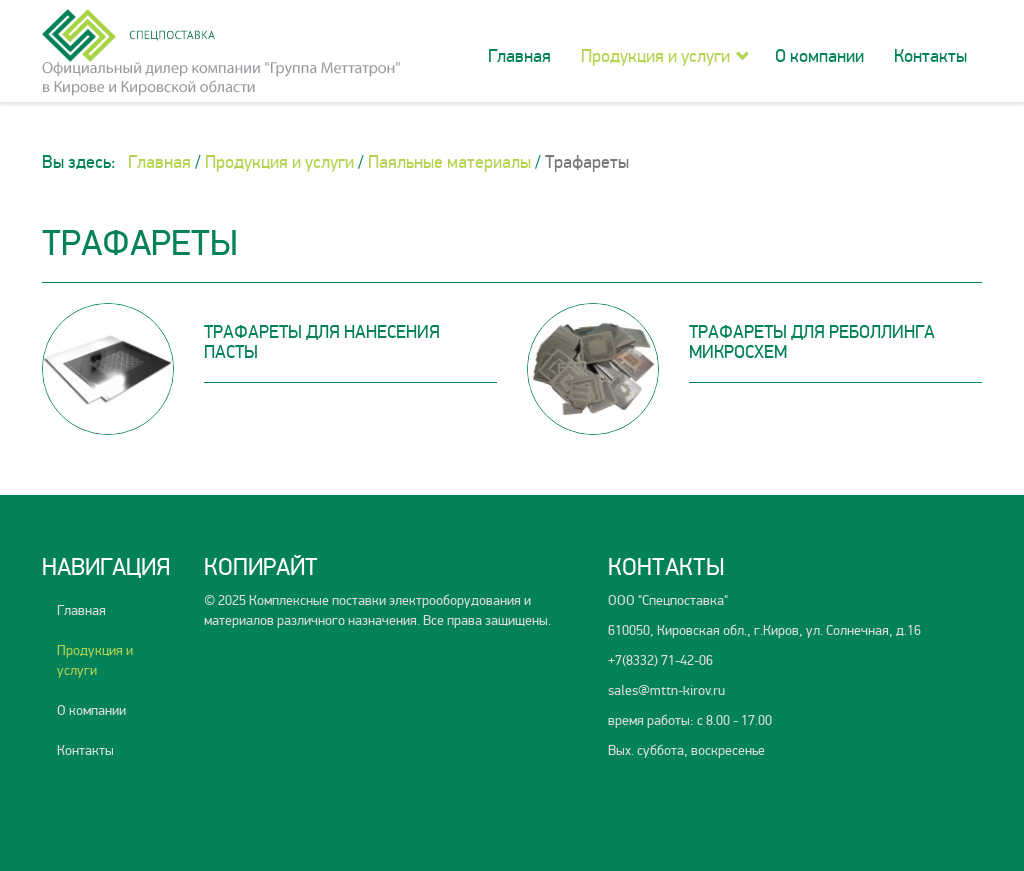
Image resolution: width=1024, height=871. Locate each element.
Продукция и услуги (655, 56)
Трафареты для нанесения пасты (322, 342)
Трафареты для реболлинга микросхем (812, 342)
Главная (519, 56)
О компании (819, 56)
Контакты (930, 56)
